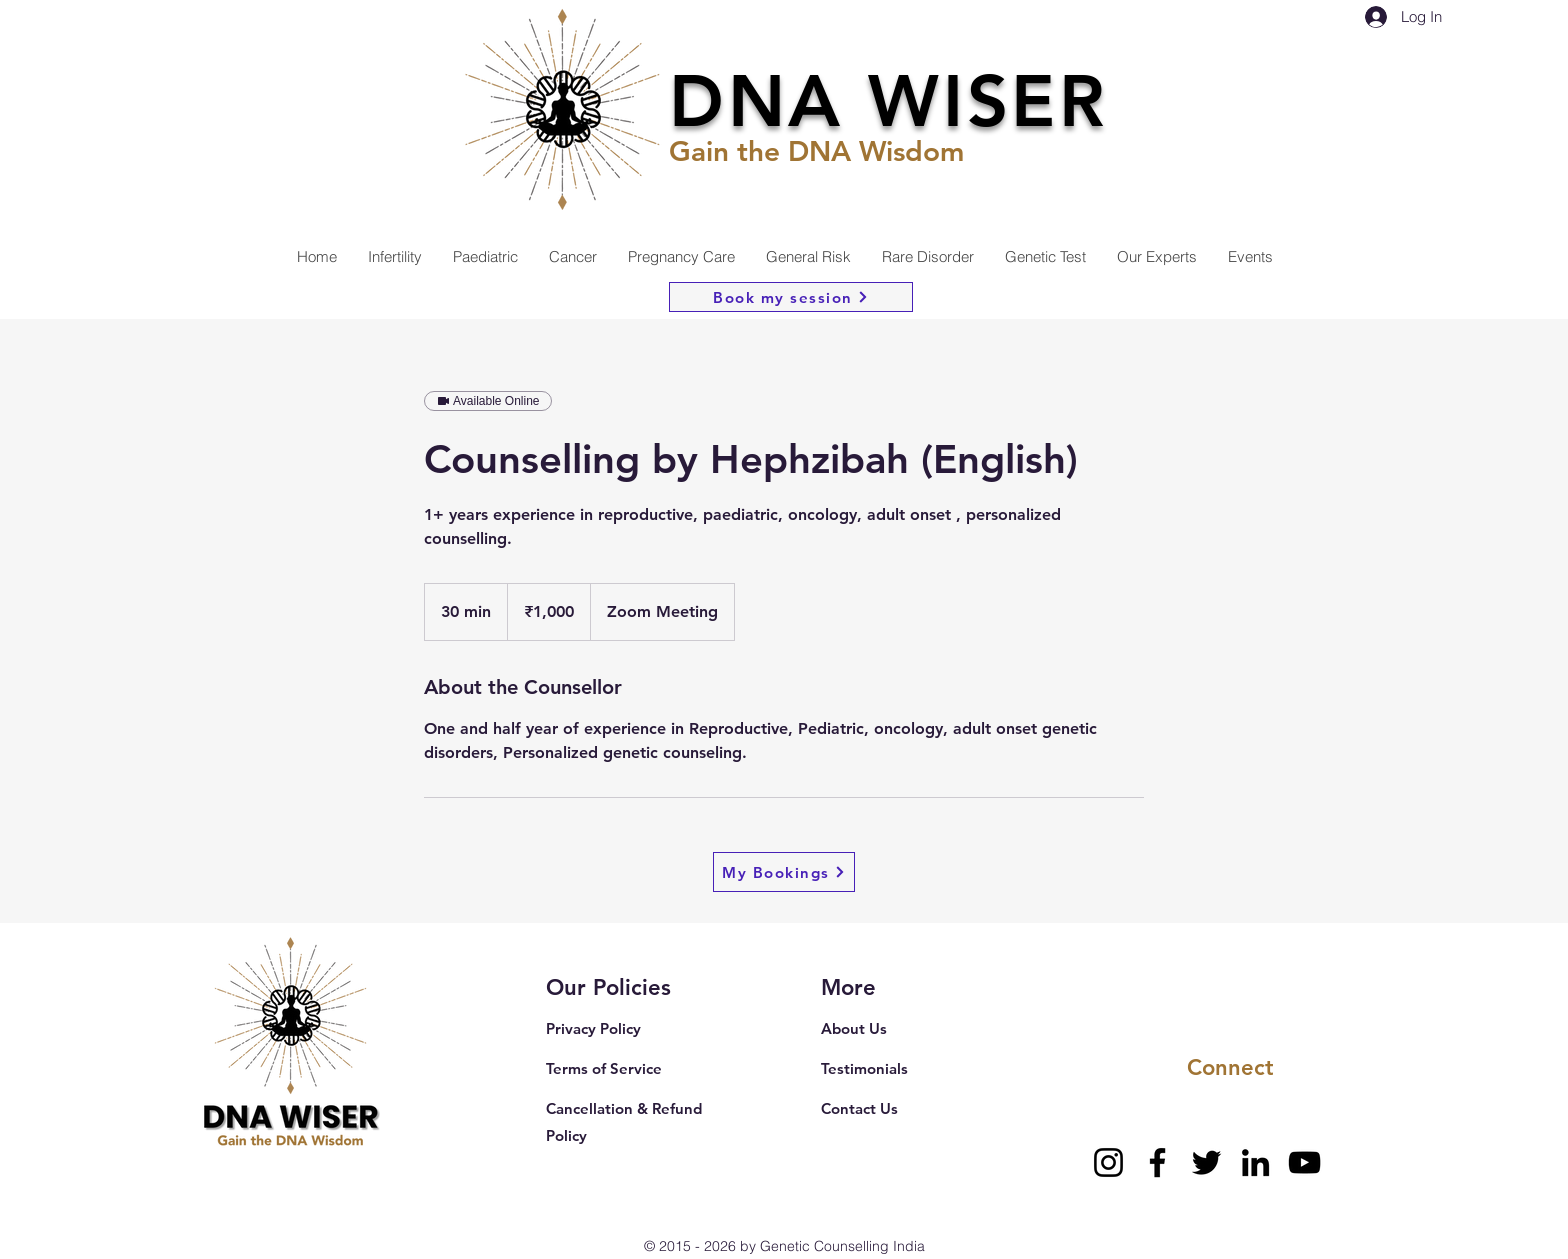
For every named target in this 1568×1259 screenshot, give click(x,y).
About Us (854, 1028)
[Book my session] (791, 297)
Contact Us (859, 1108)
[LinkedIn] (1255, 1162)
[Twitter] (1206, 1162)
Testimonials (864, 1068)
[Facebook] (1157, 1162)
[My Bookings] (784, 872)
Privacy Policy (593, 1028)
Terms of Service (604, 1068)
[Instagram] (1108, 1162)
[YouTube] (1304, 1162)
